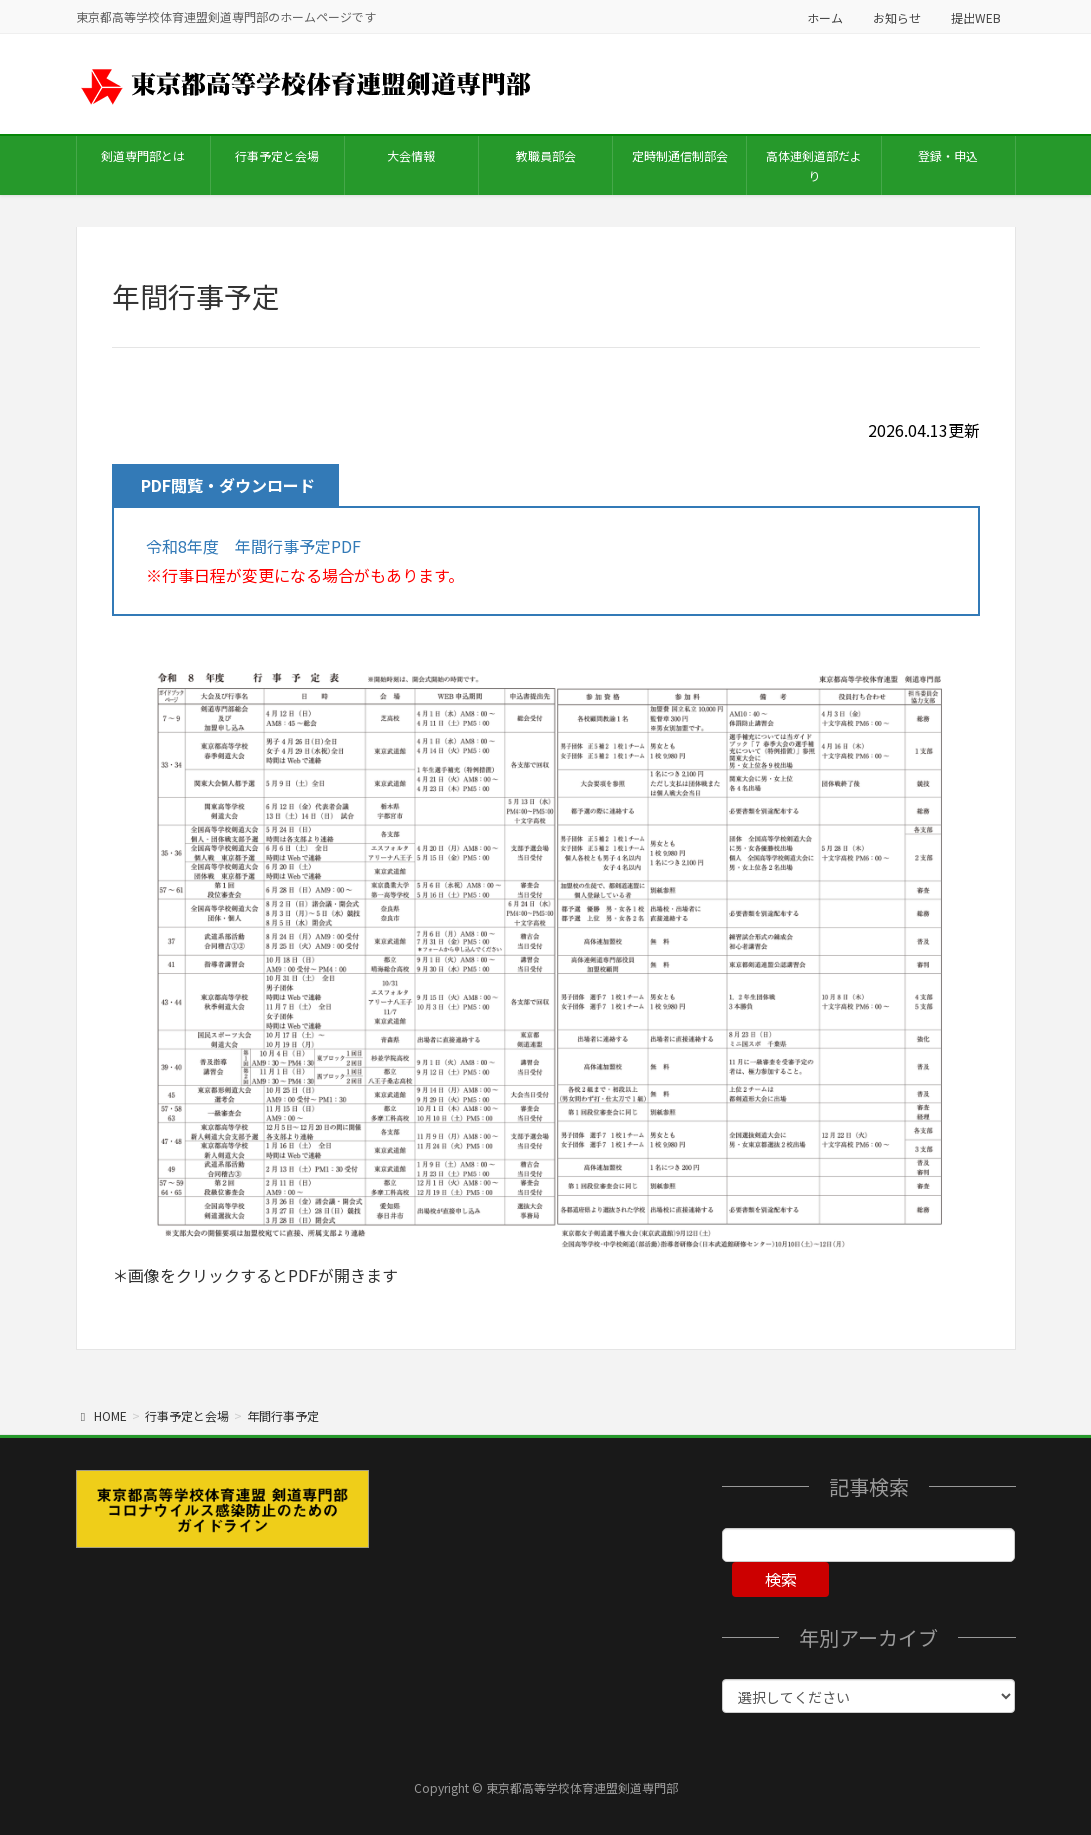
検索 (781, 1579)
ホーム (825, 17)
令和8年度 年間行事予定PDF (253, 546)
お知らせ (897, 17)
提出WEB (976, 17)
